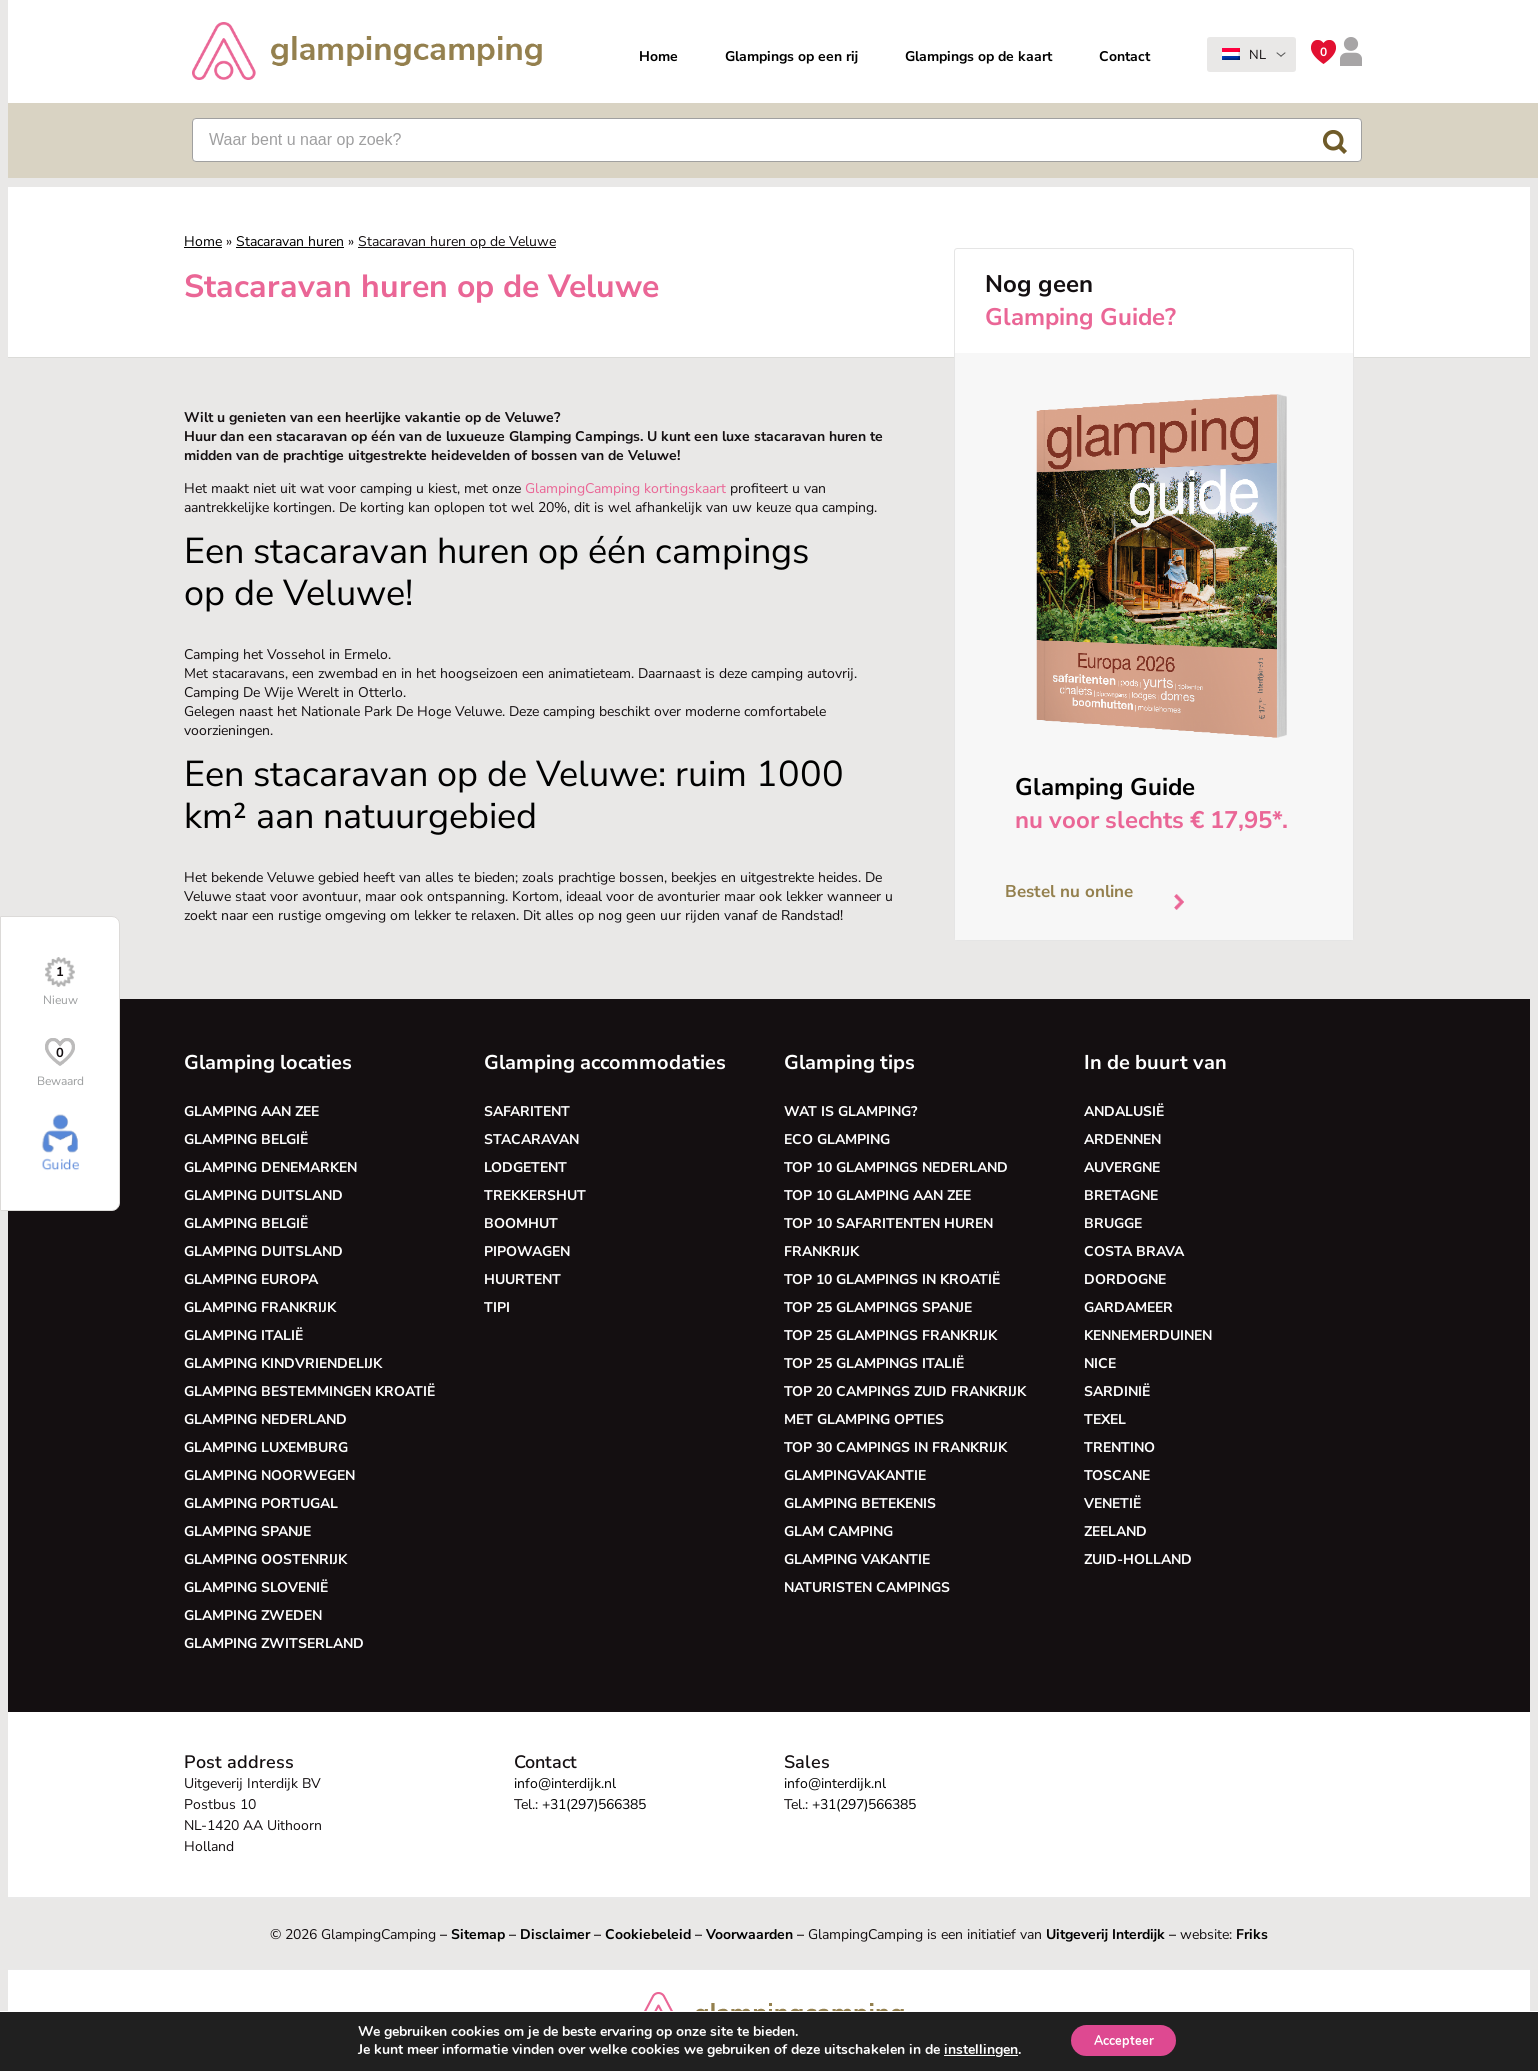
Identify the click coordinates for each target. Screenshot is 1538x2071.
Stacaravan (531, 1139)
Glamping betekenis (860, 1503)
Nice (1100, 1363)
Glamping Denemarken (270, 1167)
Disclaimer (555, 1934)
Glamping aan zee (251, 1111)
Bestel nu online (1102, 897)
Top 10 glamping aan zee (877, 1195)
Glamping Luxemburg (266, 1447)
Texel (1105, 1419)
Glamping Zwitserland (274, 1643)
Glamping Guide (1105, 787)
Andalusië (1124, 1111)
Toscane (1117, 1475)
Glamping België (246, 1139)
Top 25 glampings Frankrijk (890, 1335)
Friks (1252, 1934)
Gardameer (1128, 1307)
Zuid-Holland (1138, 1559)
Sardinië (1117, 1391)
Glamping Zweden (253, 1615)
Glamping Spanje (247, 1531)
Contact (1124, 56)
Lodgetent (525, 1167)
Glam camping (838, 1531)
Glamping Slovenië (256, 1587)
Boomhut (521, 1223)
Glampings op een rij (791, 56)
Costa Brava (1134, 1251)
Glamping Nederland (265, 1419)
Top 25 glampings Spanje (878, 1307)
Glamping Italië (243, 1335)
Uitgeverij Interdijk (1105, 1934)
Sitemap (478, 1934)
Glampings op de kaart (978, 56)
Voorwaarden (749, 1934)
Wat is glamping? (850, 1111)
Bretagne (1121, 1195)
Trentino (1119, 1447)
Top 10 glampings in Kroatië (892, 1279)
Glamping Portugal (261, 1503)
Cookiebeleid (648, 1934)
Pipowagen (527, 1251)
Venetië (1112, 1503)
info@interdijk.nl (565, 1783)
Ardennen (1122, 1139)
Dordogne (1125, 1279)
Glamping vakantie (857, 1559)
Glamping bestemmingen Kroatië (309, 1391)
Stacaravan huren (290, 241)
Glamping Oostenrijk (265, 1559)
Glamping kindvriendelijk (283, 1363)
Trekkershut (535, 1195)
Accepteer (1123, 2039)
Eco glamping (837, 1139)
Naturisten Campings (867, 1587)
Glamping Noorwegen (269, 1475)
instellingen (972, 2049)
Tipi (497, 1307)
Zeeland (1115, 1531)
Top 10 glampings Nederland (896, 1167)
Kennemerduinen (1148, 1335)
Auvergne (1122, 1167)
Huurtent (522, 1279)
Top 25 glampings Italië (874, 1363)
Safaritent (527, 1111)
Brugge (1113, 1223)
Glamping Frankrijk (260, 1307)
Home (658, 56)
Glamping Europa (251, 1279)
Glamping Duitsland (263, 1195)
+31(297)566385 (594, 1804)
